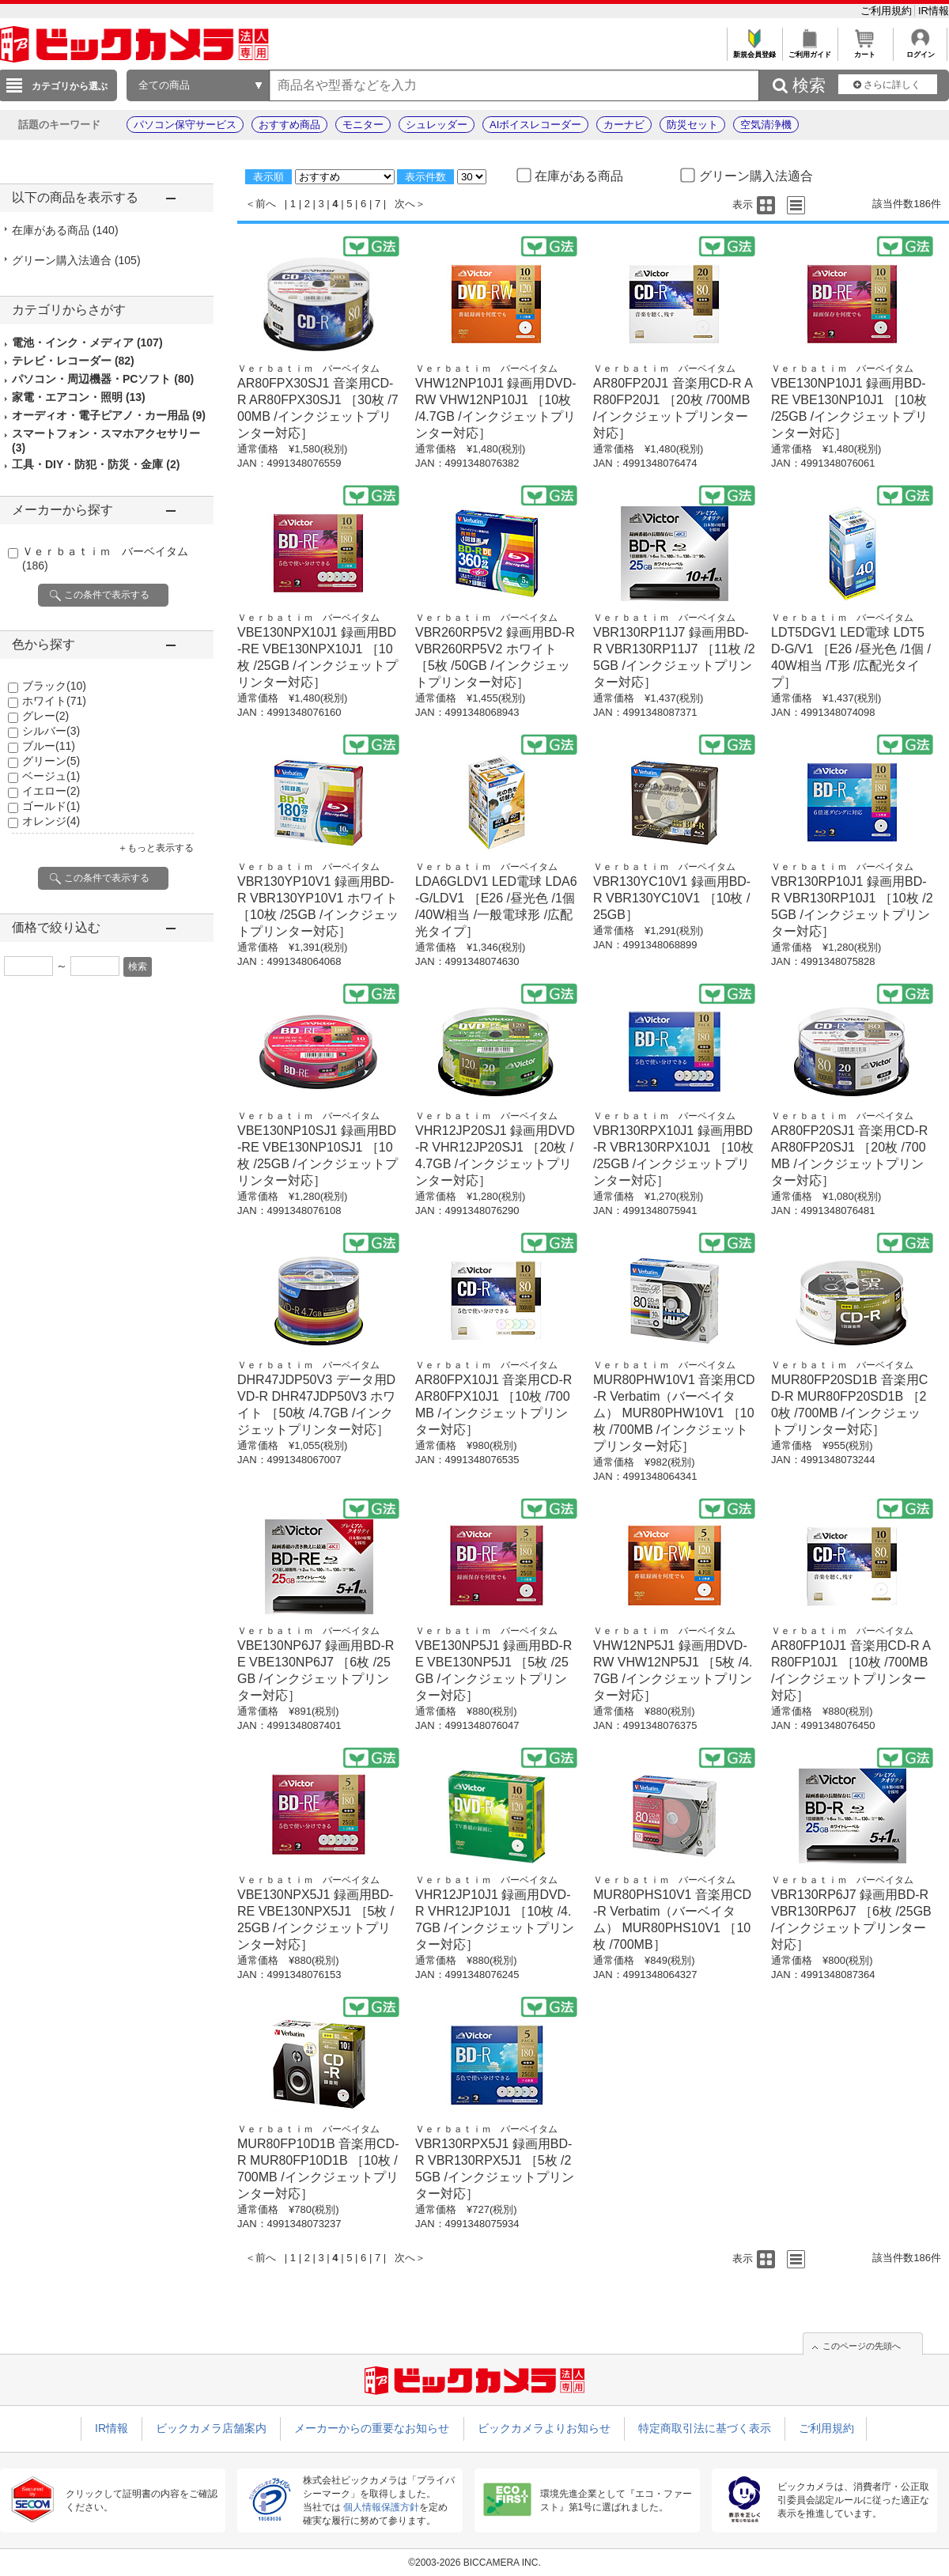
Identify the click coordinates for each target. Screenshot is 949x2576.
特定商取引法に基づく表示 (704, 2428)
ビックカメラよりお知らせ (544, 2428)
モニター (363, 125)
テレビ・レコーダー (73, 360)
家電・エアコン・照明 (79, 397)
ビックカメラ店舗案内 (211, 2428)
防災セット (692, 125)
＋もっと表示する (156, 847)
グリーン (51, 761)
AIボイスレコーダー (535, 125)
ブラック (54, 685)
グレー (45, 715)
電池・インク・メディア (87, 342)
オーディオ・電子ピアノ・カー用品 (109, 415)
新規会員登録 (754, 50)
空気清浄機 (766, 125)
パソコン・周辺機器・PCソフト (103, 379)
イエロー (51, 791)
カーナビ (624, 125)
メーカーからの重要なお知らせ (371, 2428)
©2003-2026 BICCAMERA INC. (474, 2562)
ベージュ (51, 776)
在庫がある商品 (65, 230)
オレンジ (51, 821)
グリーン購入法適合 (76, 260)
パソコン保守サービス (185, 125)
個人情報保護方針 (381, 2507)
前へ (265, 204)
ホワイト (54, 700)
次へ (405, 204)
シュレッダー (436, 125)
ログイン (920, 50)
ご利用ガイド (809, 50)
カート (864, 50)
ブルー (48, 746)
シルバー (51, 730)
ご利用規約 (887, 11)
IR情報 (933, 11)
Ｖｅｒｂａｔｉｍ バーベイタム (308, 368)
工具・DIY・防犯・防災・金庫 (96, 464)
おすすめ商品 (289, 125)
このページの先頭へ (861, 2346)
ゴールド (51, 806)
